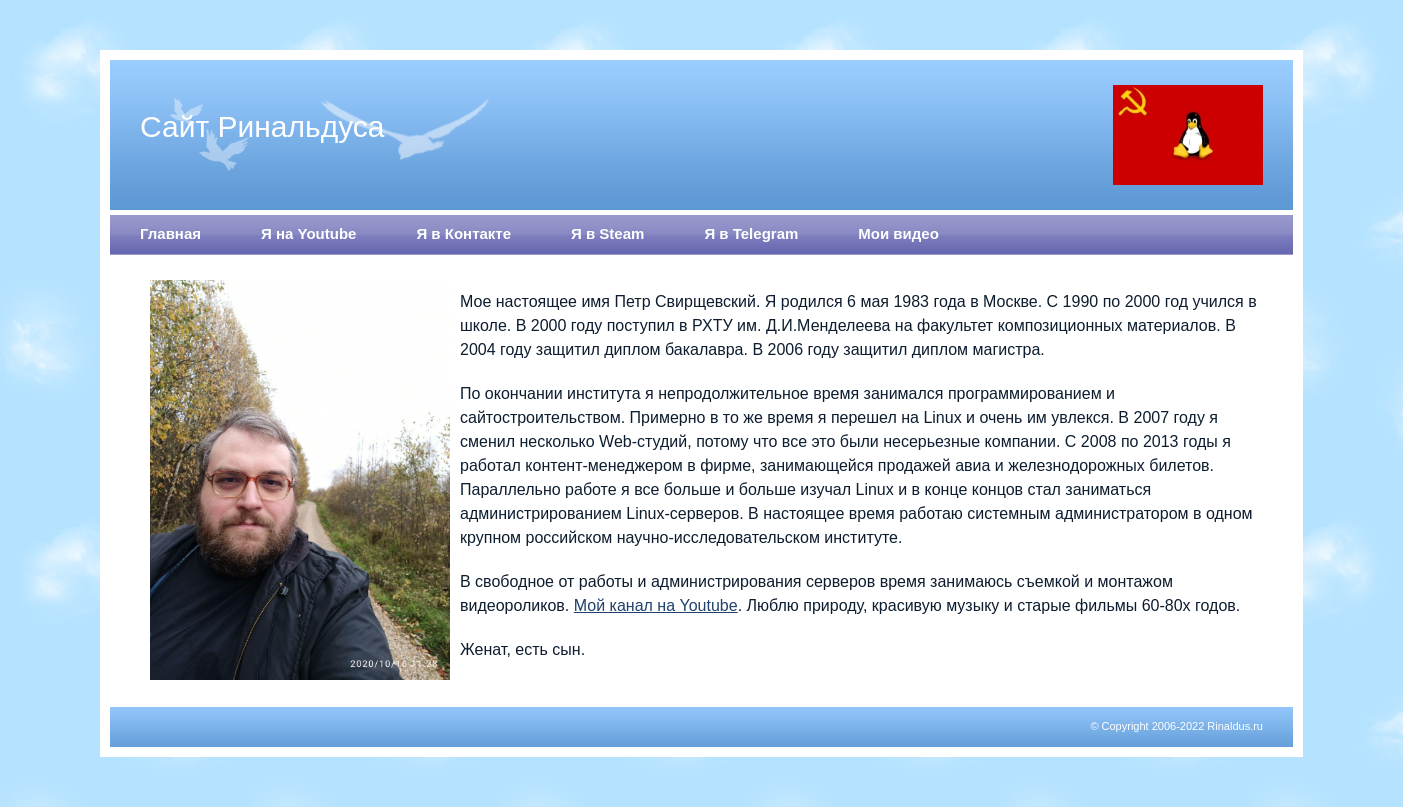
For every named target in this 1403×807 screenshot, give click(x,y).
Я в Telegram (751, 233)
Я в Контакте (463, 233)
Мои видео (898, 233)
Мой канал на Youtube (656, 605)
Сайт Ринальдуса (262, 126)
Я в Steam (607, 233)
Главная (170, 233)
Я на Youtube (308, 233)
